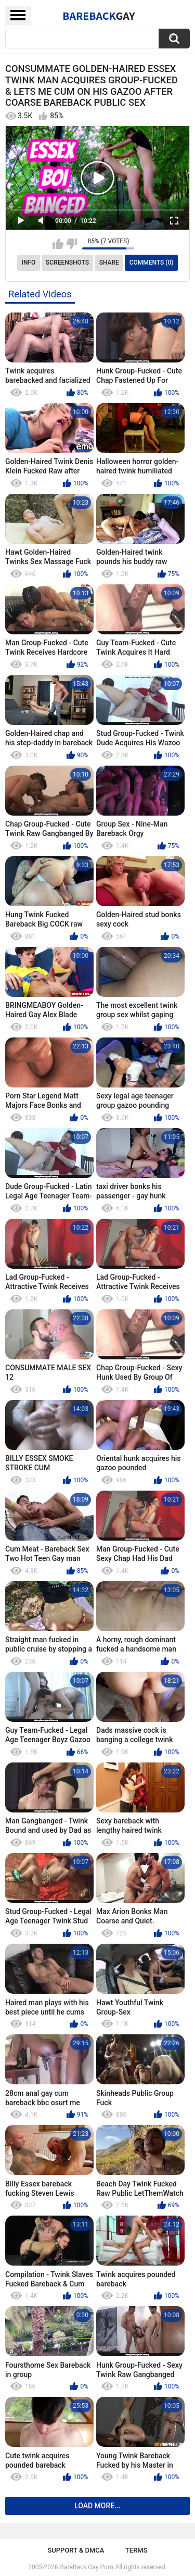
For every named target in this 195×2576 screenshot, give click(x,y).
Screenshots (67, 262)
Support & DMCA (75, 2550)
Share (109, 262)
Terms (136, 2550)
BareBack (98, 15)
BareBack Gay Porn (86, 2567)
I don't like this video (71, 244)
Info (29, 262)
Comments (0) (151, 262)
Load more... (97, 2506)
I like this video (58, 244)
